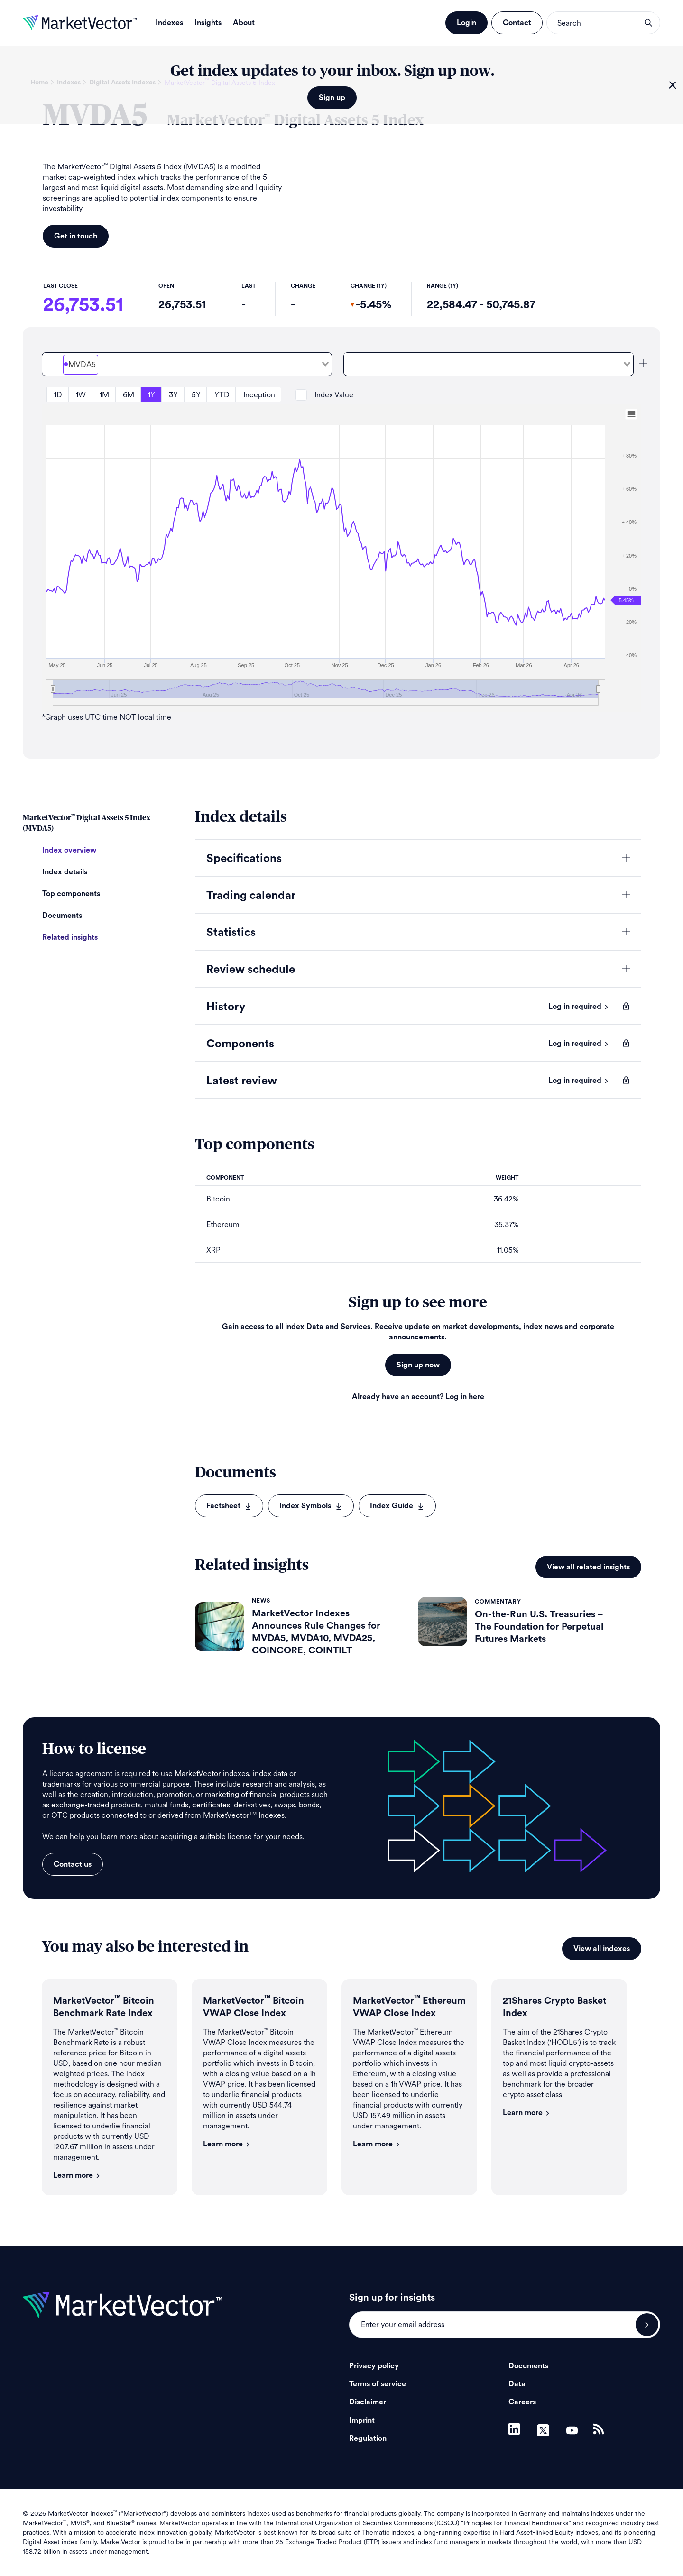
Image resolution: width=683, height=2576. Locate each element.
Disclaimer (367, 2402)
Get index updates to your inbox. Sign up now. (332, 71)
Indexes (169, 23)
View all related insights (588, 1567)
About (244, 23)
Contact (517, 23)
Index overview (69, 850)
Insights (208, 23)
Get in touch (75, 236)
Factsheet (229, 1506)
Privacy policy (374, 2366)
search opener (648, 23)
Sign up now (418, 1365)
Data (517, 2384)
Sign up (332, 97)
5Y (196, 394)
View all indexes (601, 1949)
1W (81, 394)
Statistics (231, 932)
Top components (71, 894)
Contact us (73, 1864)
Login (466, 23)
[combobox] (187, 364)
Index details (64, 872)
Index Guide (397, 1506)
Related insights (70, 937)
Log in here (464, 1397)
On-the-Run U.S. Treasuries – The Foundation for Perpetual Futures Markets (539, 1627)
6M (128, 394)
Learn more (77, 2175)
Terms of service (377, 2384)
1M (104, 394)
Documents (62, 915)
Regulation (368, 2438)
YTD (222, 394)
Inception (259, 394)
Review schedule (250, 969)
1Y (151, 394)
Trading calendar (250, 895)
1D (58, 394)
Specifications (244, 858)
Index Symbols (310, 1506)
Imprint (362, 2420)
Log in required (578, 1006)
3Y (173, 394)
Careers (522, 2402)
